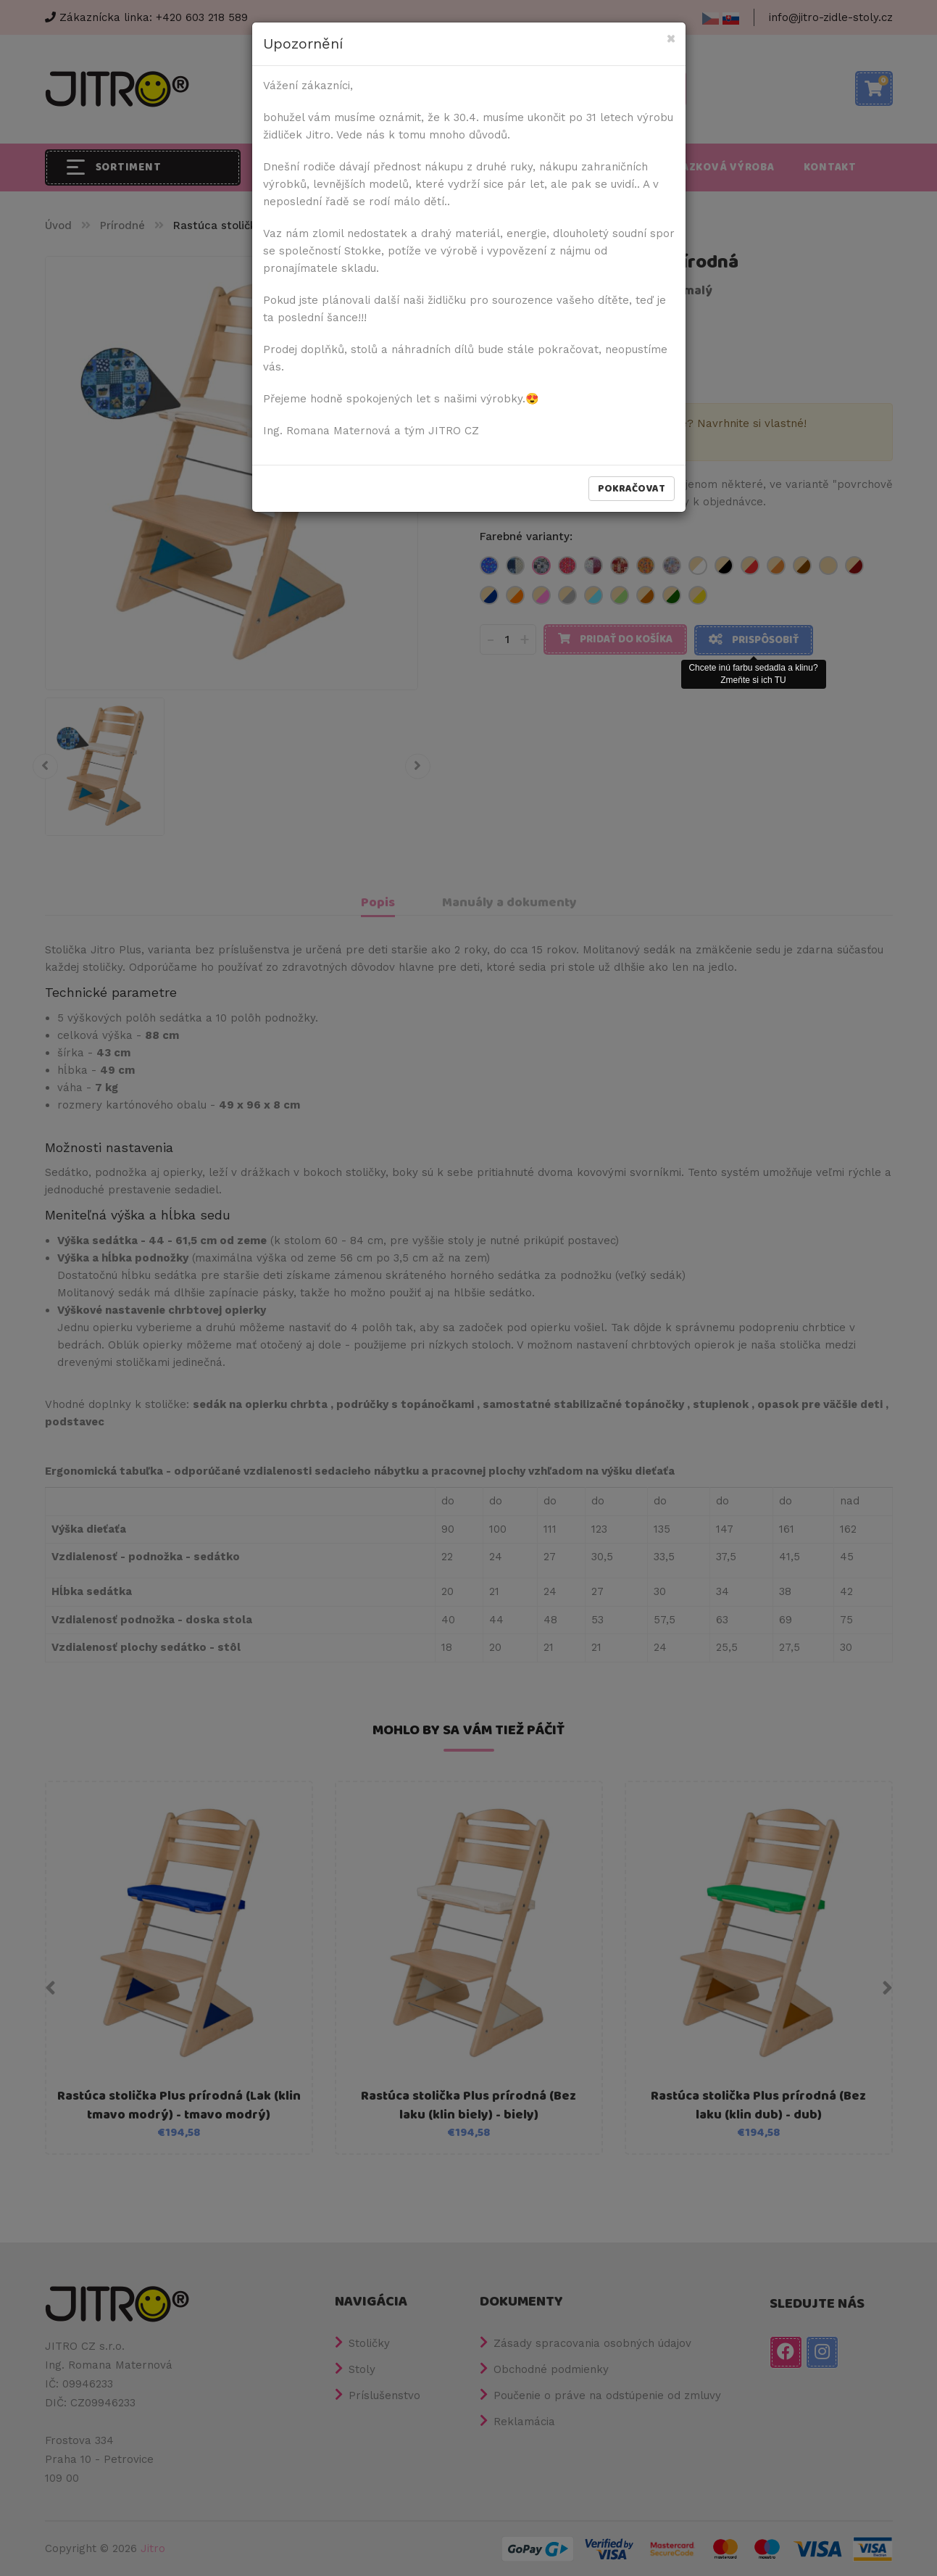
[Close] (671, 39)
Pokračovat (631, 489)
